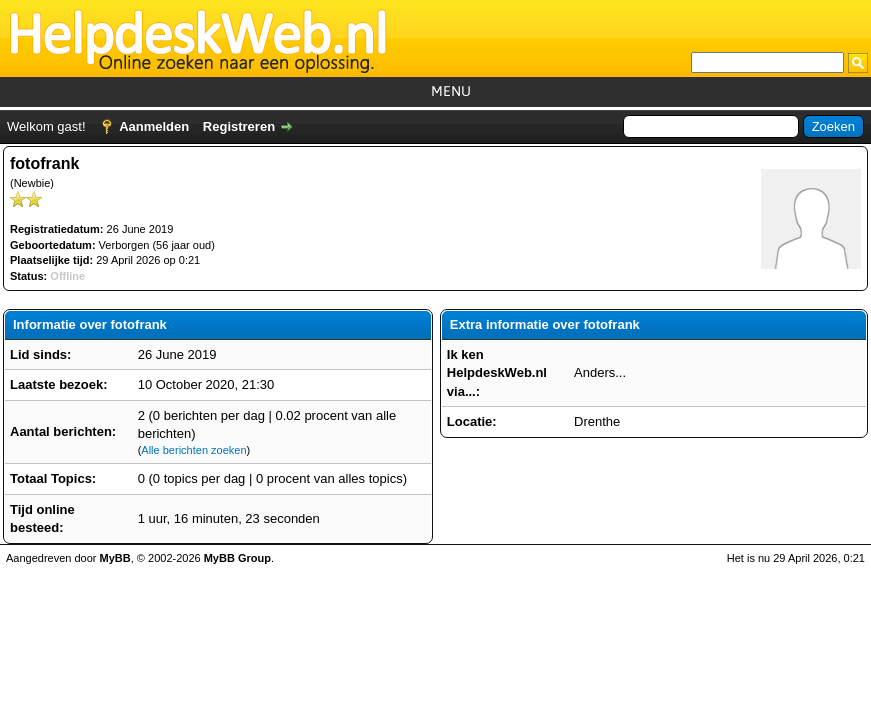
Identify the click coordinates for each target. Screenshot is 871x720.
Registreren (239, 126)
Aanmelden (154, 126)
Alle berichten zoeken (193, 450)
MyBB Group (237, 558)
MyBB (115, 558)
